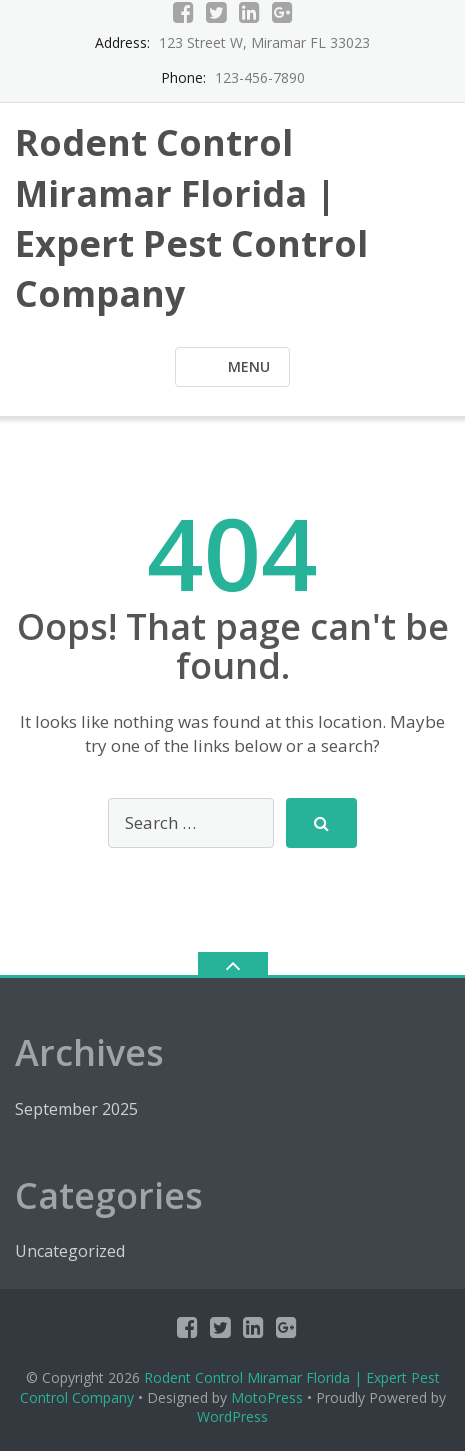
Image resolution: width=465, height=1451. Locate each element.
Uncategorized (70, 1251)
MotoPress (267, 1397)
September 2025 (76, 1109)
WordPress (232, 1416)
